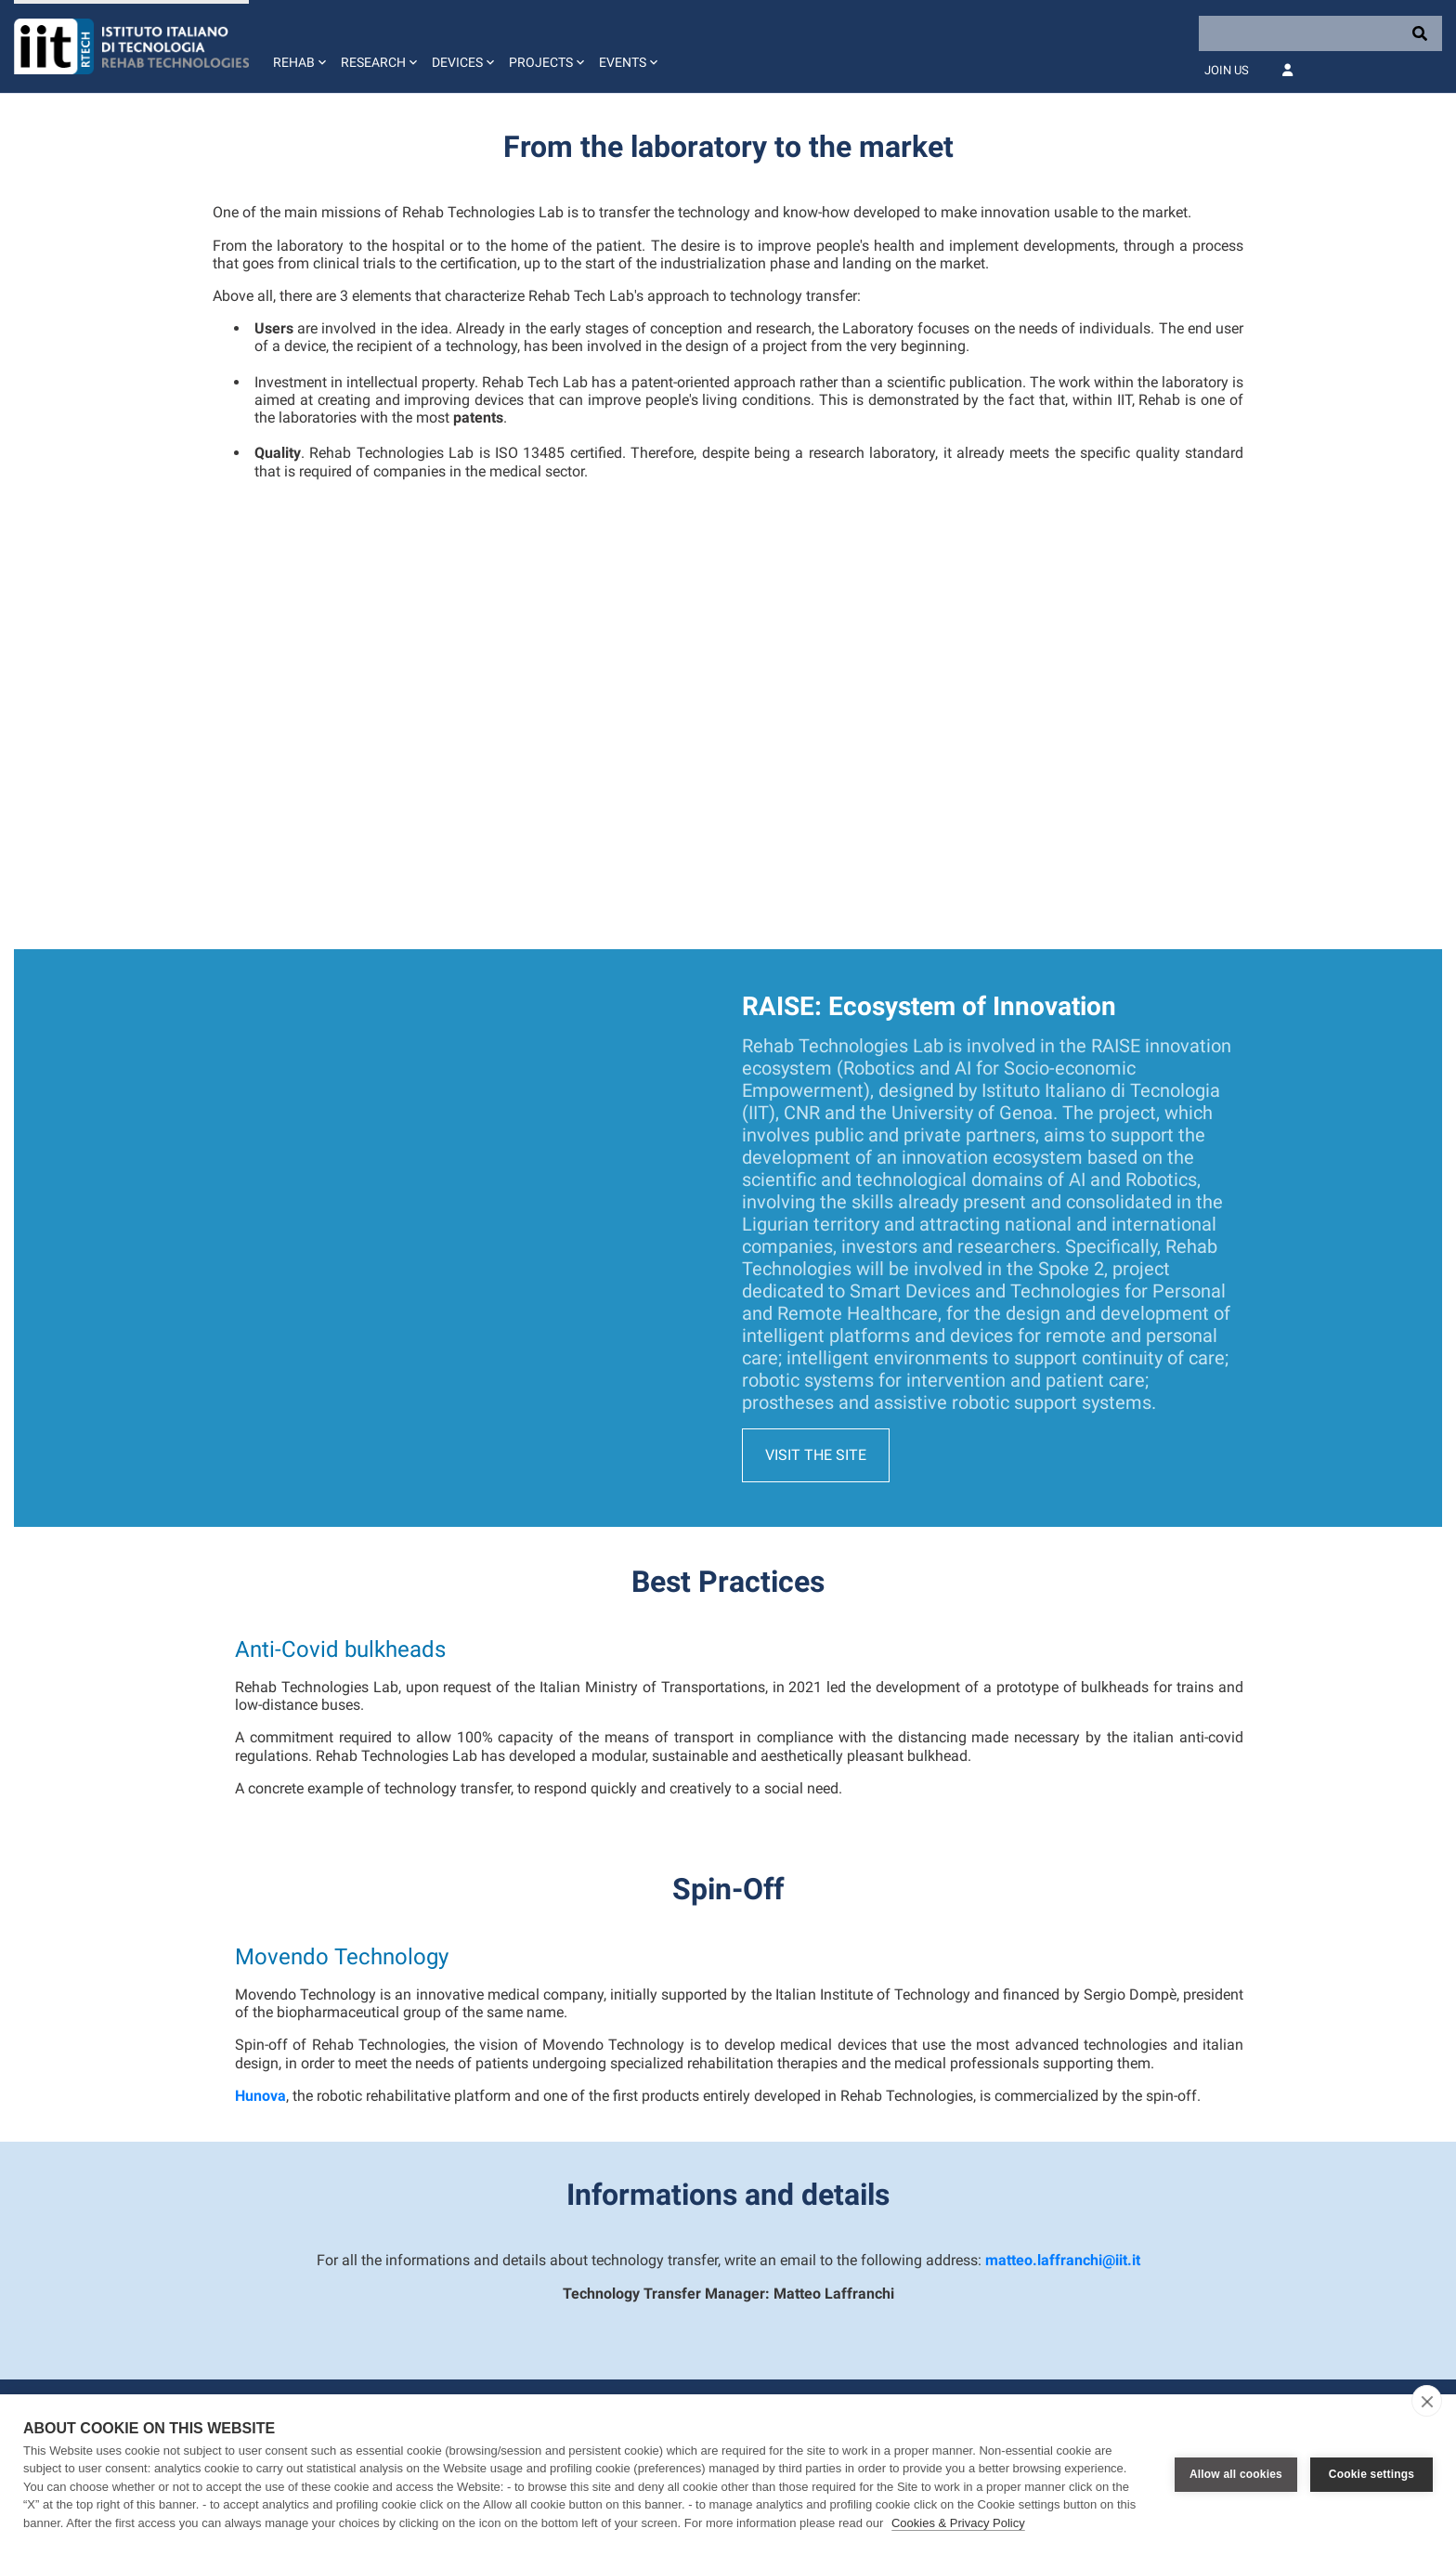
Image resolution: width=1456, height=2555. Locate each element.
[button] (298, 46)
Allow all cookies (1236, 2474)
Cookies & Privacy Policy (958, 2523)
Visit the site (815, 1288)
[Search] (1320, 33)
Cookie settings (1371, 2474)
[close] (1426, 2401)
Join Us (1226, 70)
